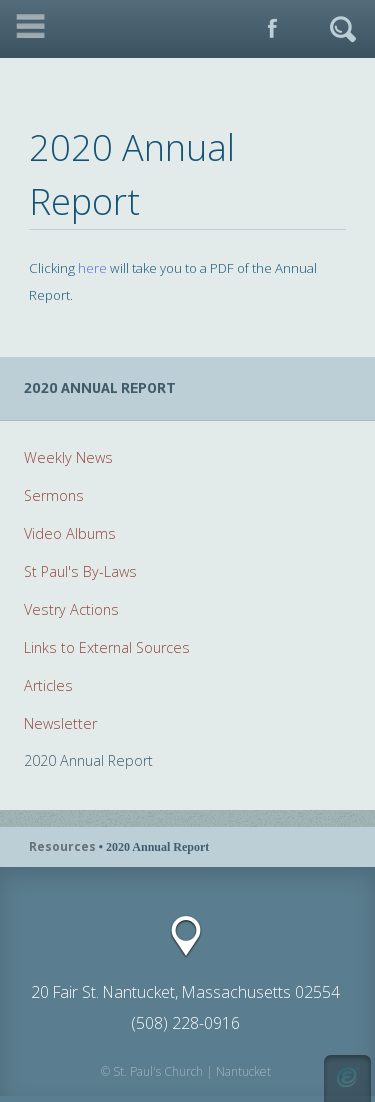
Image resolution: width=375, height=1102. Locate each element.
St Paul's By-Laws (80, 571)
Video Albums (70, 533)
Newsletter (60, 723)
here (92, 268)
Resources (62, 846)
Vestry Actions (71, 609)
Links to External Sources (107, 647)
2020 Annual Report (88, 760)
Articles (48, 685)
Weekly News (68, 457)
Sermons (54, 495)
